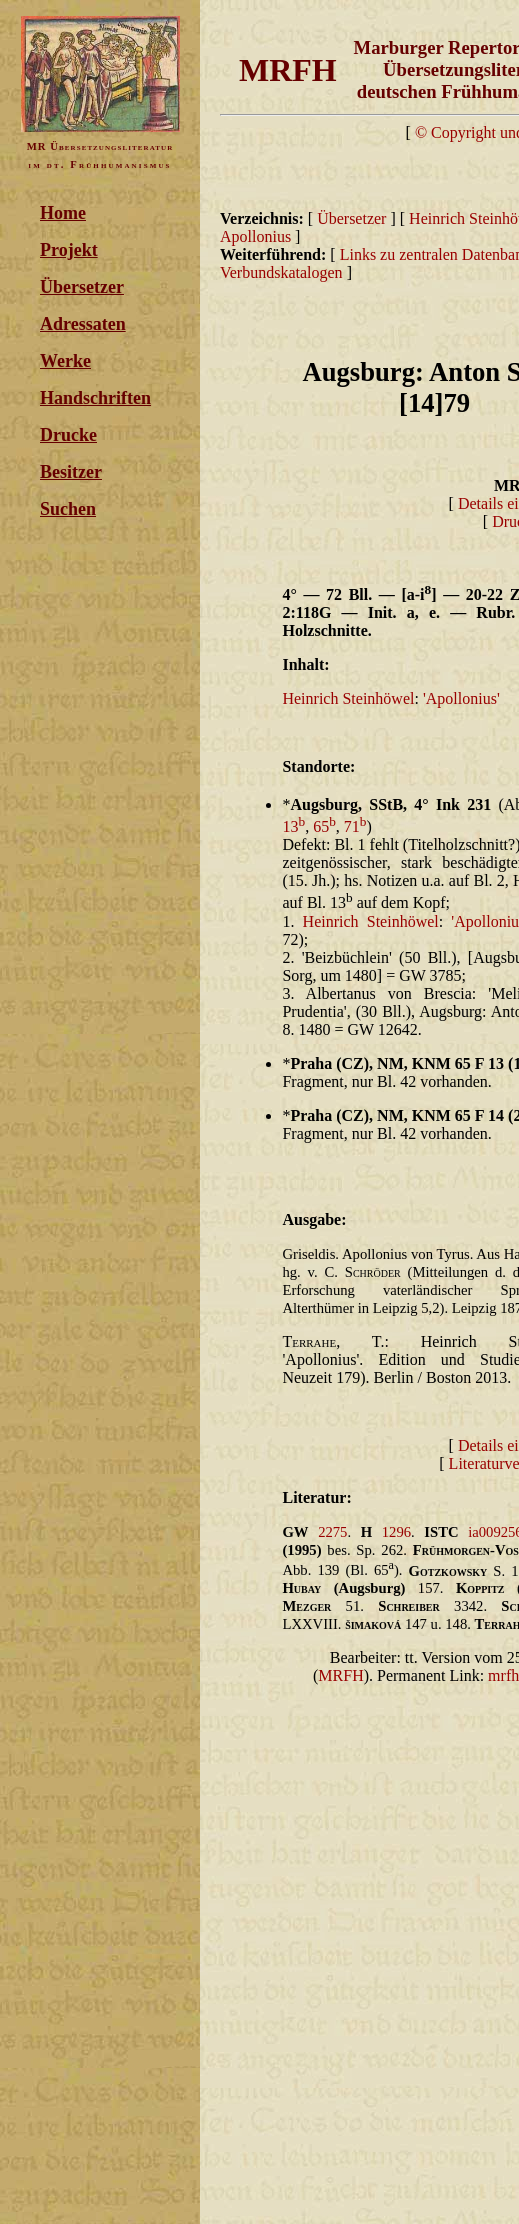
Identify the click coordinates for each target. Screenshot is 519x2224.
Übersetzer (82, 287)
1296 (396, 1532)
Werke (65, 361)
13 (293, 826)
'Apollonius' (461, 698)
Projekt (69, 250)
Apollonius (257, 236)
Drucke (68, 435)
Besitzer (71, 472)
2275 (332, 1532)
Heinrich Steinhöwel (348, 698)
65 (324, 826)
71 (355, 826)
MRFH (340, 1675)
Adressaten (83, 324)
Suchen (68, 509)
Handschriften (95, 398)
